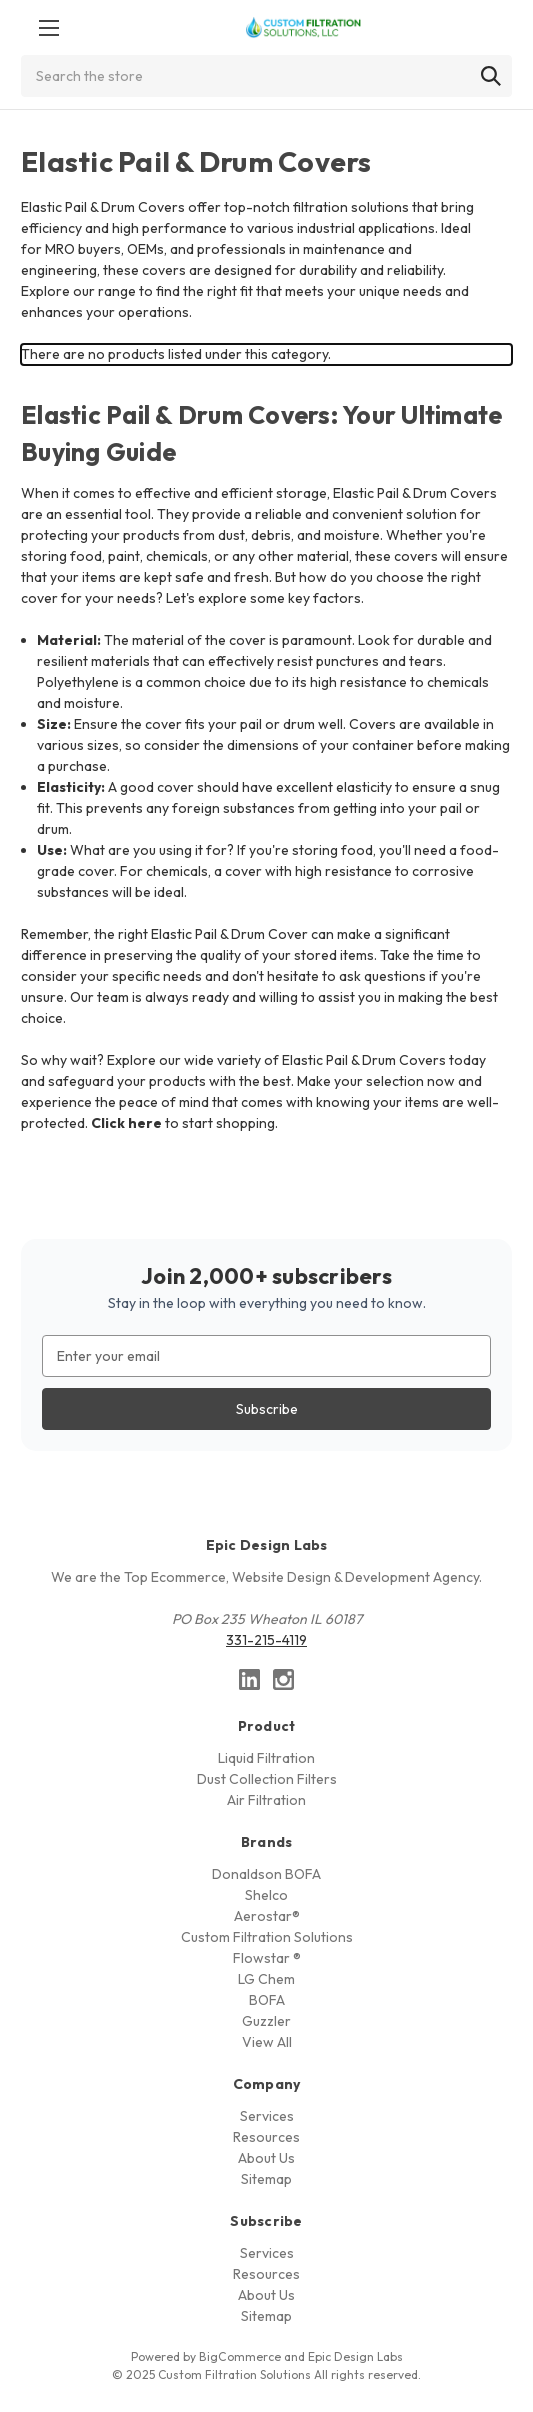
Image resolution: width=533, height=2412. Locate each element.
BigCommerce (240, 2356)
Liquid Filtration (266, 1758)
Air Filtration (266, 1800)
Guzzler (266, 2021)
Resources (266, 2137)
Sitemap (266, 2179)
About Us (266, 2158)
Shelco (266, 1895)
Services (267, 2116)
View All (267, 2042)
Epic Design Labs (355, 2356)
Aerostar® (267, 1916)
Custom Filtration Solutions (267, 1937)
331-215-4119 (266, 1640)
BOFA (267, 2000)
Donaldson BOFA (266, 1874)
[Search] (491, 76)
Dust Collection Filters (267, 1779)
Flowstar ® (267, 1958)
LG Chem (266, 1979)
